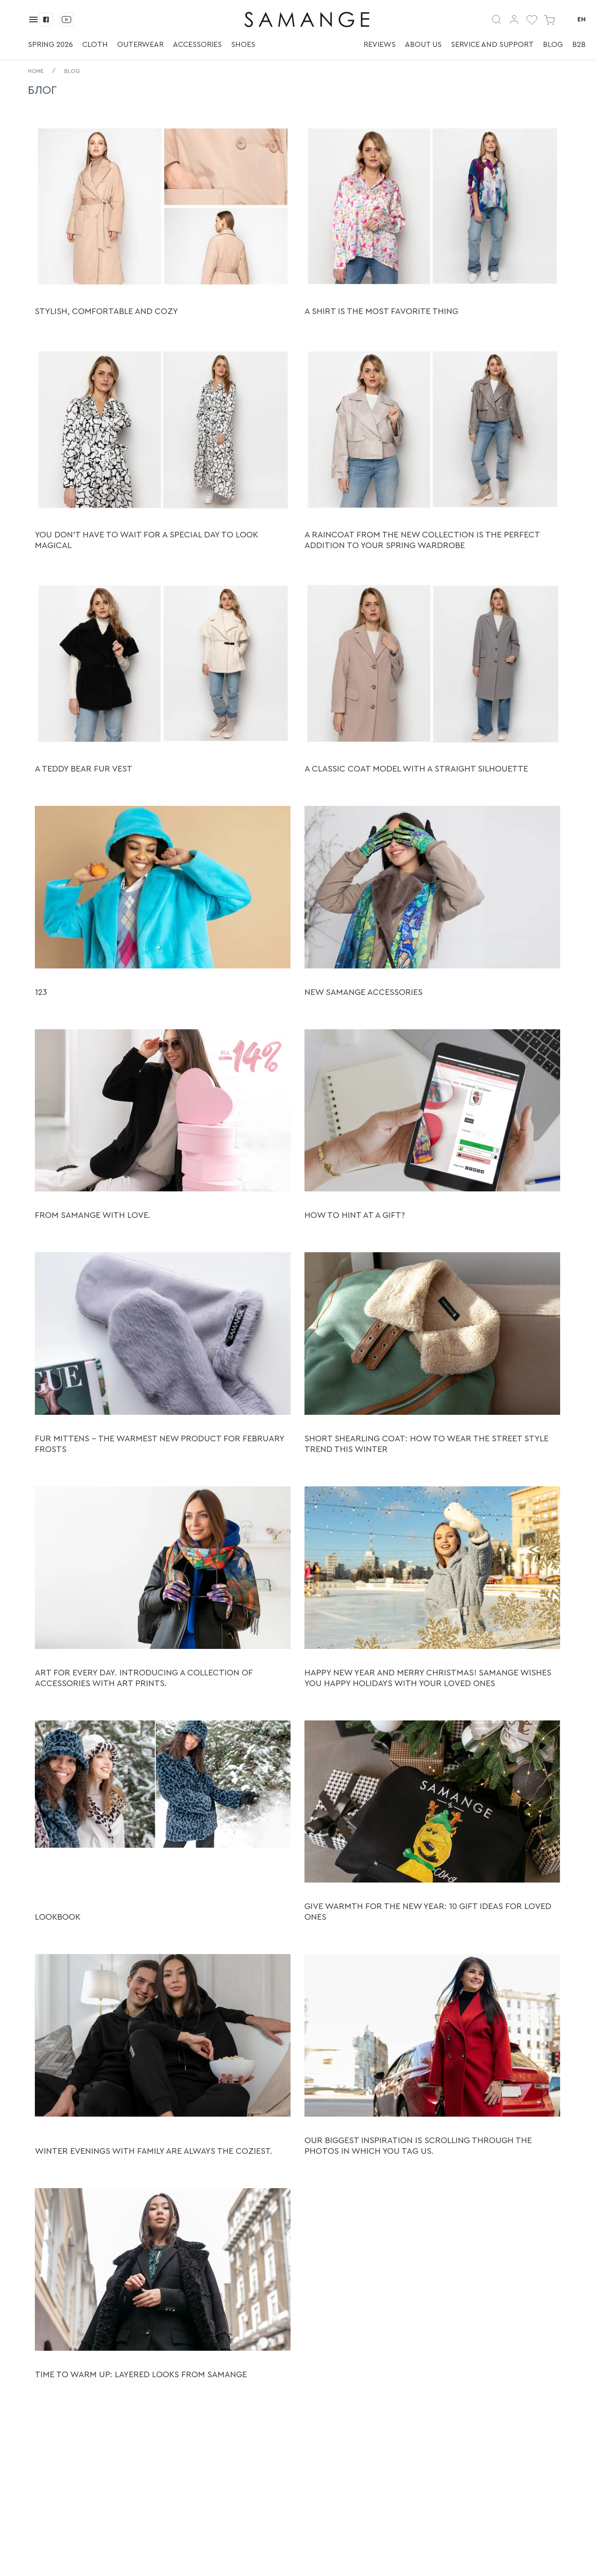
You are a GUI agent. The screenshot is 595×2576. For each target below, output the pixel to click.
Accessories (197, 44)
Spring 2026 (50, 44)
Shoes (243, 44)
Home (36, 71)
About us (423, 44)
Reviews (380, 44)
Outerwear (140, 44)
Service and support (492, 44)
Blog (553, 44)
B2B (579, 44)
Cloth (95, 44)
